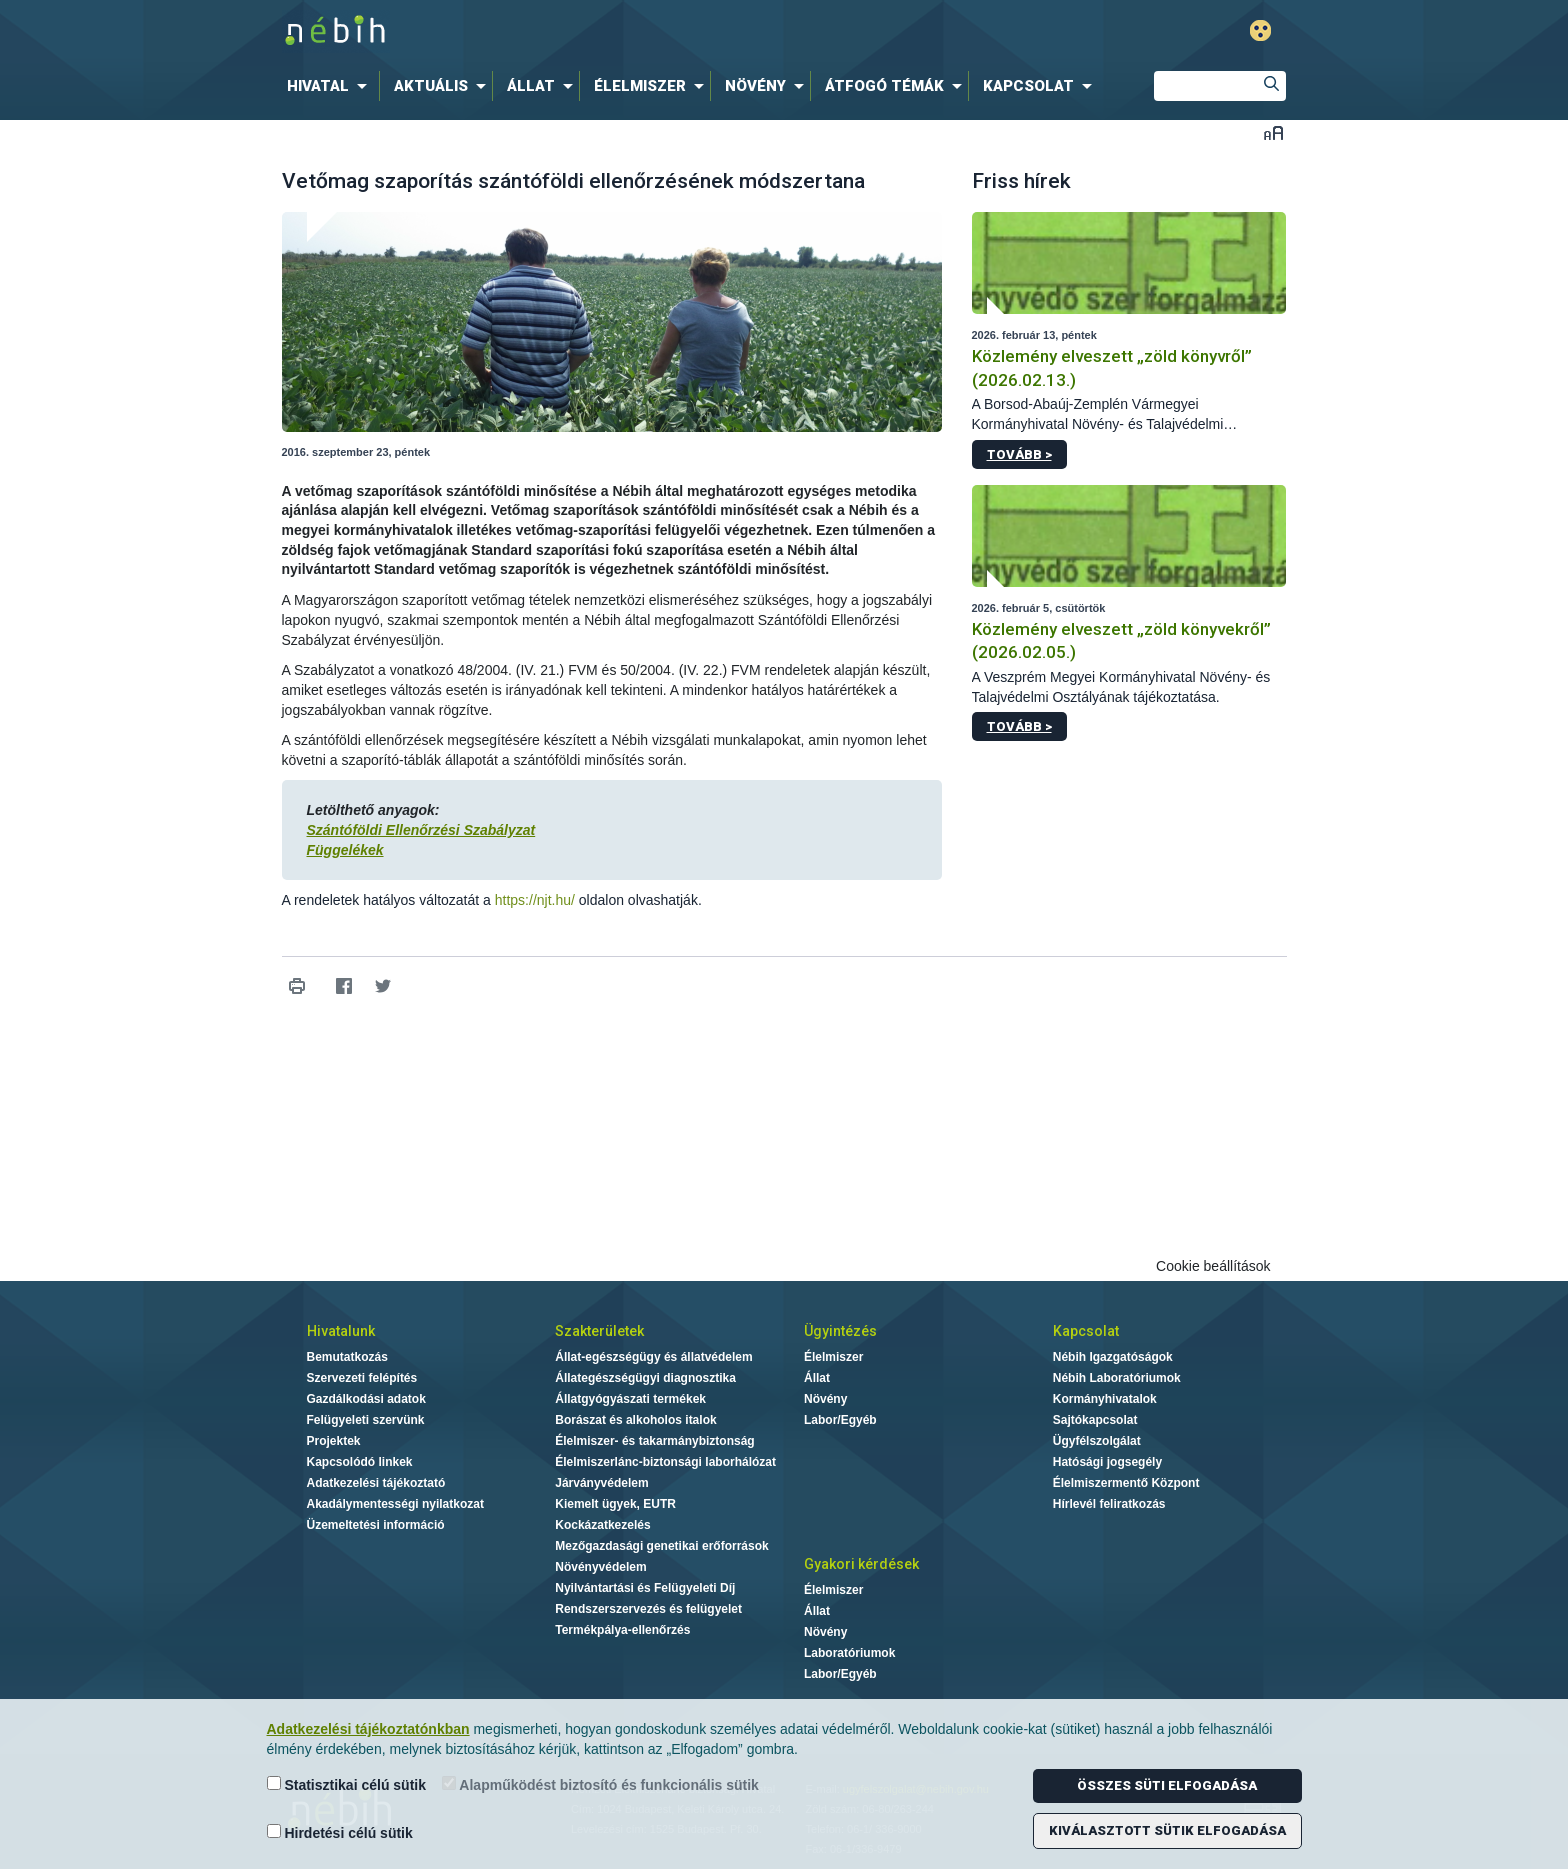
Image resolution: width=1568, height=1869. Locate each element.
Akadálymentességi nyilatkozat (395, 1504)
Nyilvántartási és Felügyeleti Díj (645, 1588)
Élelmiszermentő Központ (1126, 1483)
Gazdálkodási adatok (366, 1399)
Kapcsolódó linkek (360, 1462)
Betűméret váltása (1273, 132)
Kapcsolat (1086, 1331)
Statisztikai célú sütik (347, 1784)
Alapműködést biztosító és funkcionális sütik (600, 1784)
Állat (817, 1378)
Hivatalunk (341, 1331)
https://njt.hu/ (535, 900)
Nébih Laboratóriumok (1117, 1378)
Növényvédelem (600, 1567)
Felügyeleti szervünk (366, 1420)
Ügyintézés (840, 1331)
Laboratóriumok (849, 1653)
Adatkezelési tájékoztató (376, 1483)
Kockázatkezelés (602, 1525)
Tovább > (1019, 454)
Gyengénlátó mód (1260, 30)
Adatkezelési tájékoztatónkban (368, 1729)
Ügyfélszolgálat (1097, 1441)
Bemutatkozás (347, 1357)
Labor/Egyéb (840, 1420)
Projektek (334, 1441)
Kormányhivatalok (1105, 1399)
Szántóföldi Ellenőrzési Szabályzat (421, 830)
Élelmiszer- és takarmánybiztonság (654, 1441)
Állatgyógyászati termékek (630, 1399)
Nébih (571, 31)
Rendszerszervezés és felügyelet (648, 1609)
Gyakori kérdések (861, 1564)
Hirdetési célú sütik (340, 1832)
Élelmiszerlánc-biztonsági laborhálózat (665, 1462)
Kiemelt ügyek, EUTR (615, 1504)
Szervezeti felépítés (362, 1378)
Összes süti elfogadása (1167, 1785)
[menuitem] (331, 86)
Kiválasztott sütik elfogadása (1167, 1830)
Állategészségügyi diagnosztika (645, 1378)
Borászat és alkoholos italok (635, 1420)
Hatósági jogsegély (1107, 1462)
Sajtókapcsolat (1095, 1420)
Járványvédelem (601, 1483)
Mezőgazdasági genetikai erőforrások (661, 1546)
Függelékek (345, 850)
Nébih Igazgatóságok (1113, 1357)
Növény (825, 1399)
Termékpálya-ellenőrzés (622, 1630)
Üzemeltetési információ (376, 1525)
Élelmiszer (833, 1357)
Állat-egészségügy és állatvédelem (653, 1357)
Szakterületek (599, 1331)
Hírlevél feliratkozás (1109, 1504)
